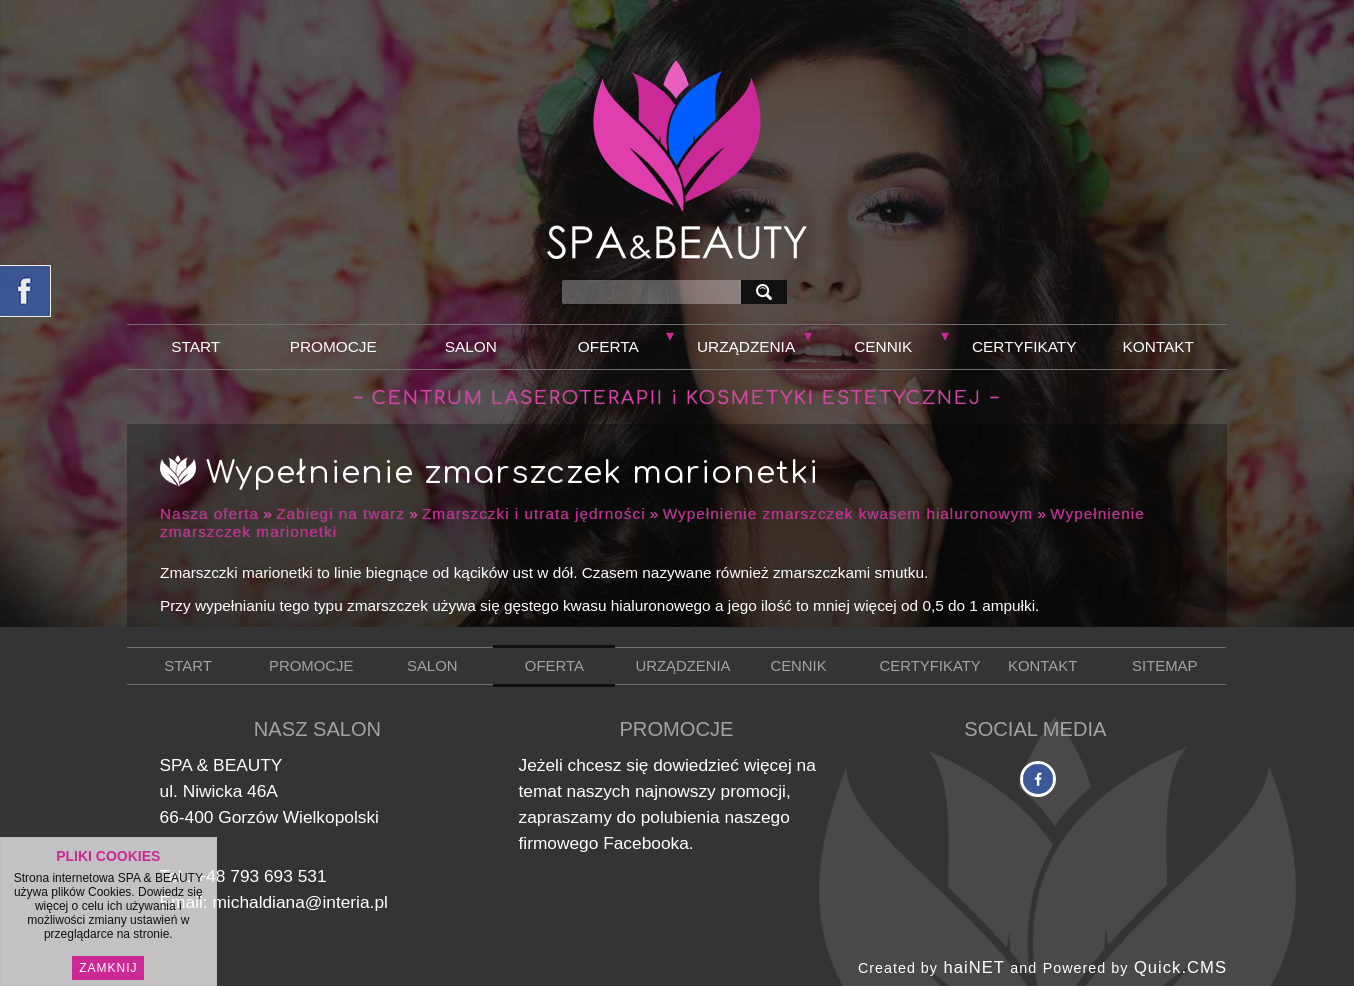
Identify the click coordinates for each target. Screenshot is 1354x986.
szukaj (768, 291)
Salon (471, 346)
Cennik (883, 346)
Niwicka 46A (230, 791)
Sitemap (1164, 666)
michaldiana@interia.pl (299, 902)
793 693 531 (278, 876)
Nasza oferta (209, 513)
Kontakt (1158, 346)
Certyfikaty (1024, 346)
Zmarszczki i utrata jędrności (534, 513)
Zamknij (108, 968)
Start (195, 346)
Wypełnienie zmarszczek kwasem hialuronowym (848, 513)
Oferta (608, 346)
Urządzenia (746, 346)
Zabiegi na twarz (340, 513)
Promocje (333, 346)
